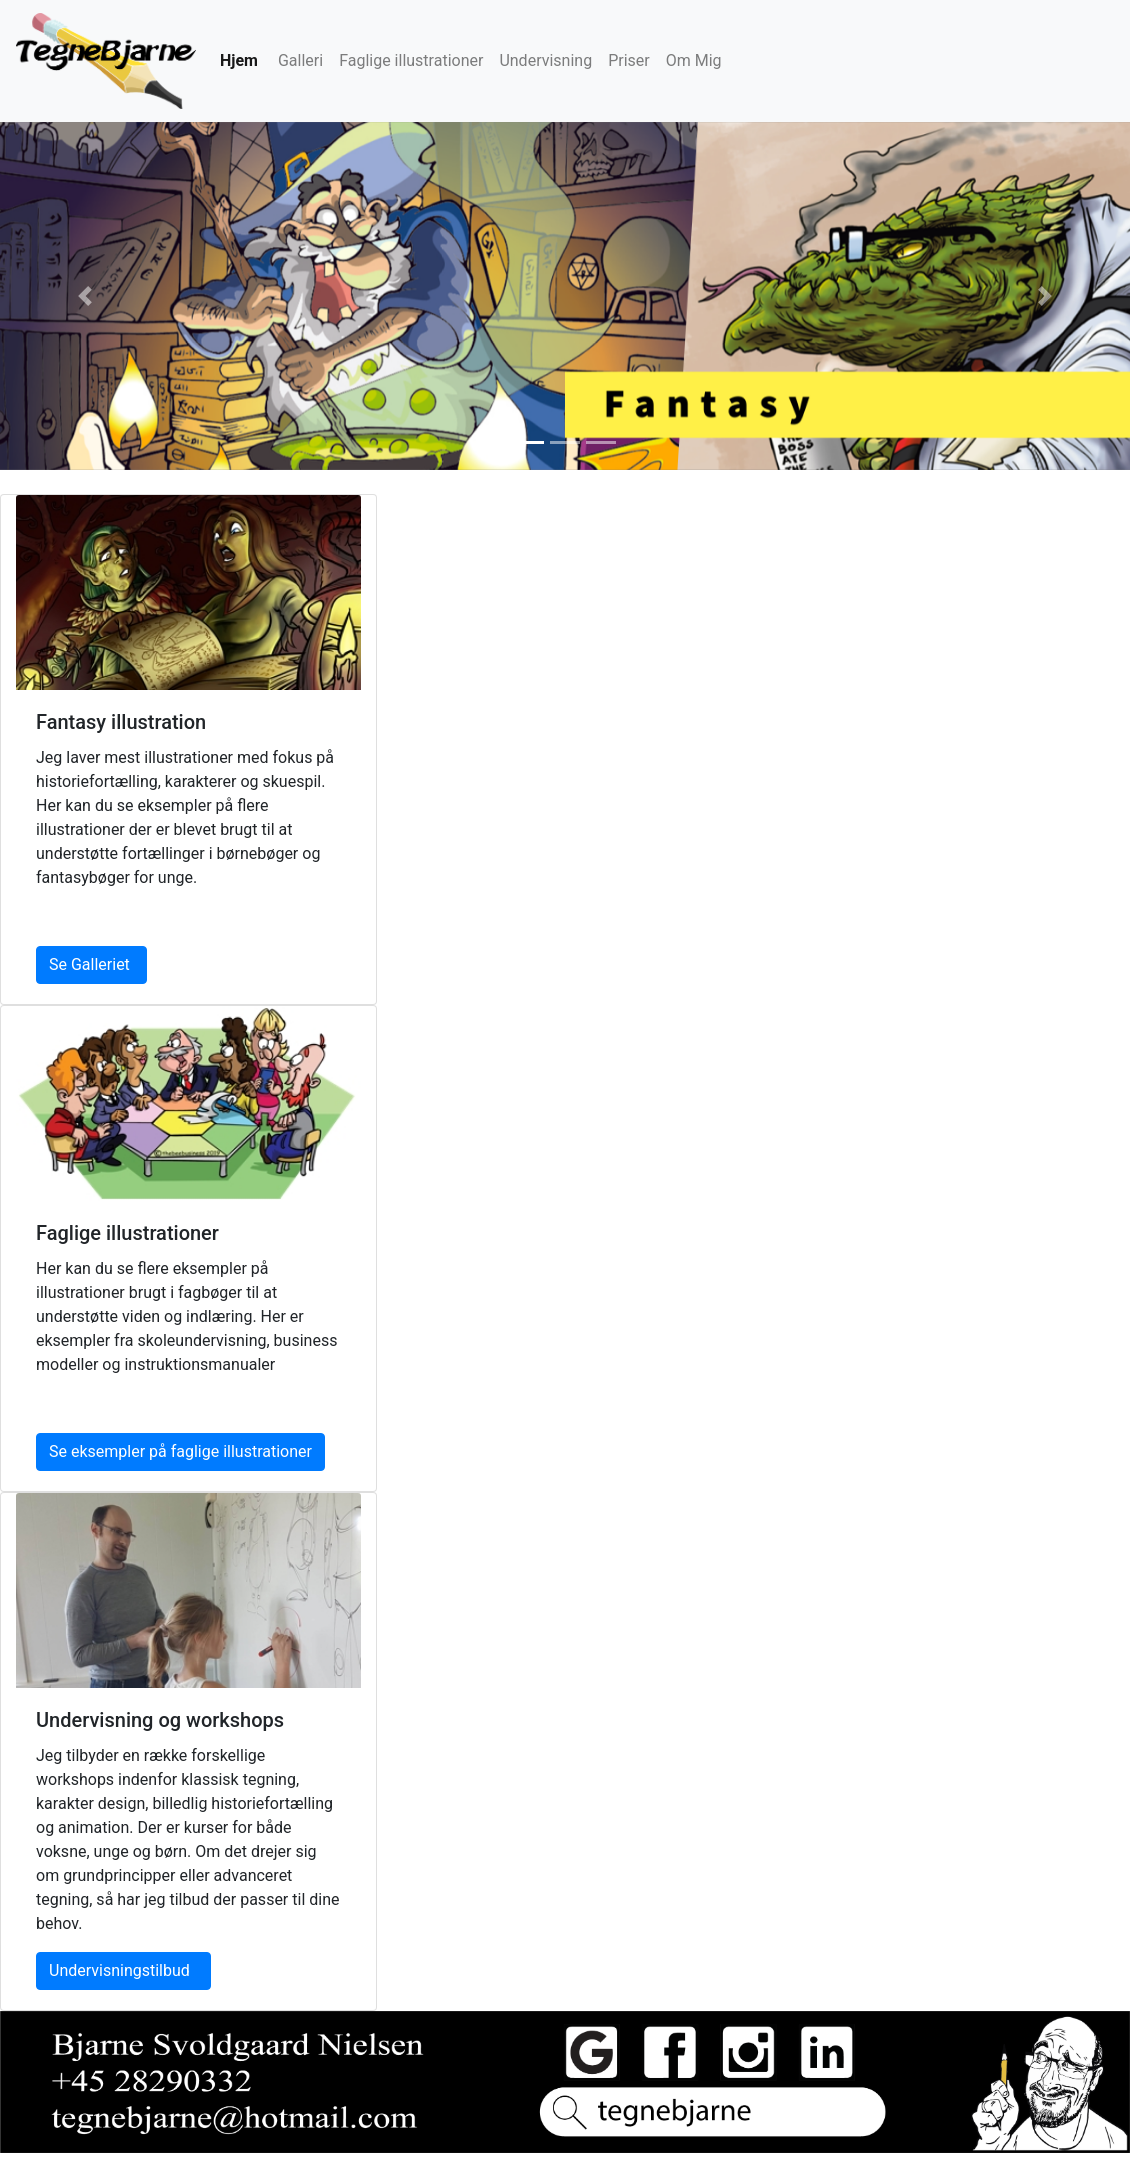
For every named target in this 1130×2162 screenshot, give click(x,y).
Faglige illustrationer (411, 60)
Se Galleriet (91, 964)
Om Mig (694, 60)
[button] (85, 296)
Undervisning (545, 60)
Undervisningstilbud (123, 1970)
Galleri (300, 60)
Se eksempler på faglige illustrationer (180, 1451)
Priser (629, 60)
